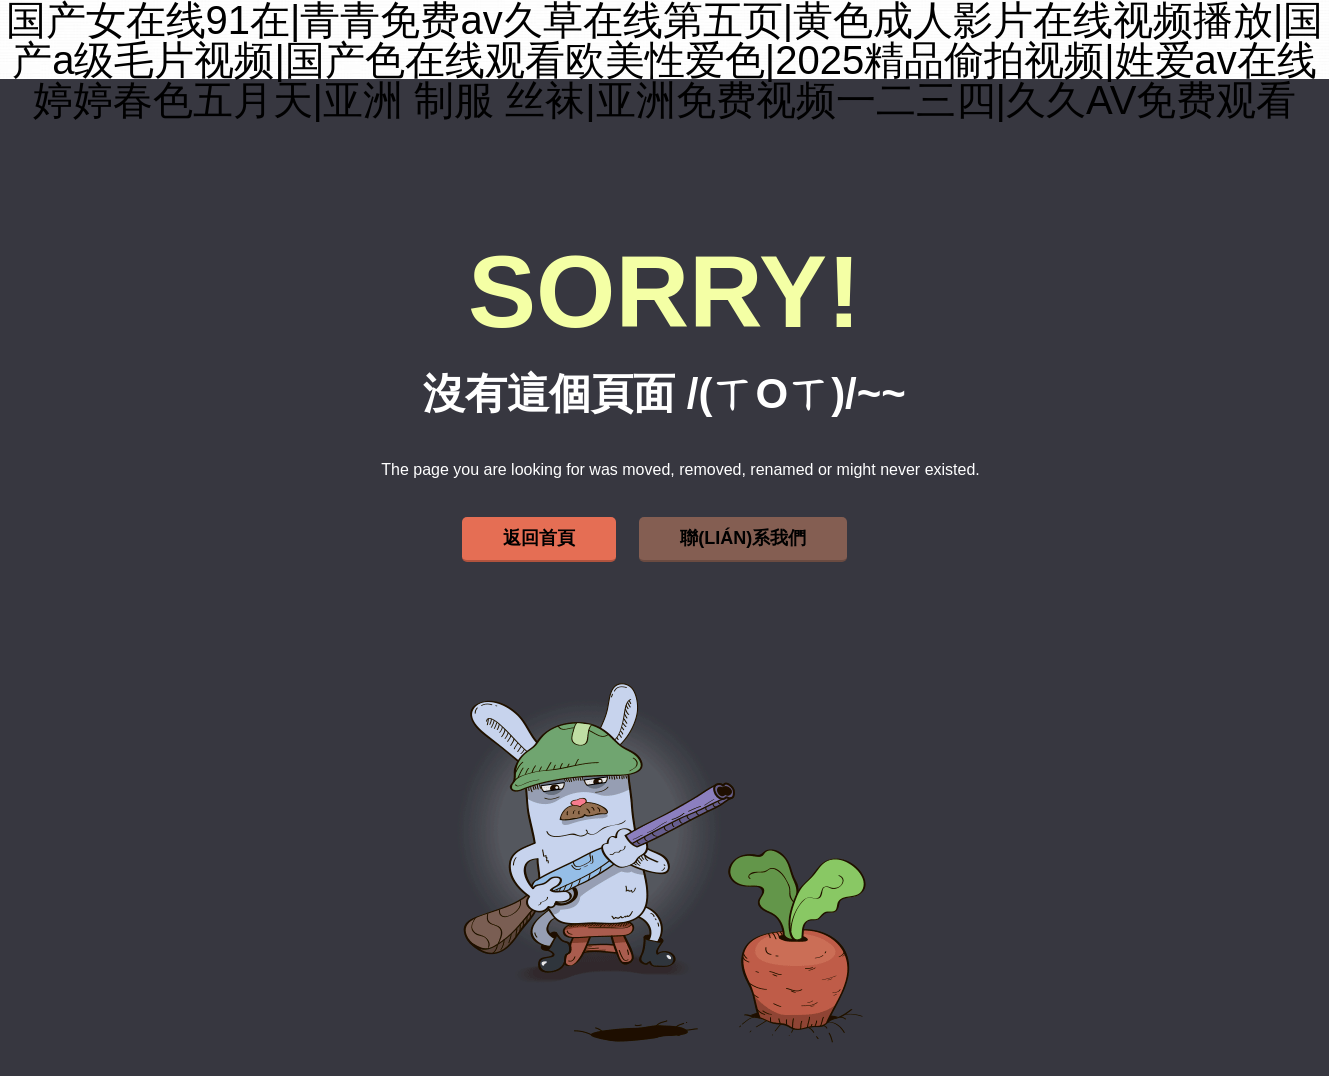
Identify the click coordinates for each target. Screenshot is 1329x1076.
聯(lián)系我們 (743, 538)
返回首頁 (539, 538)
